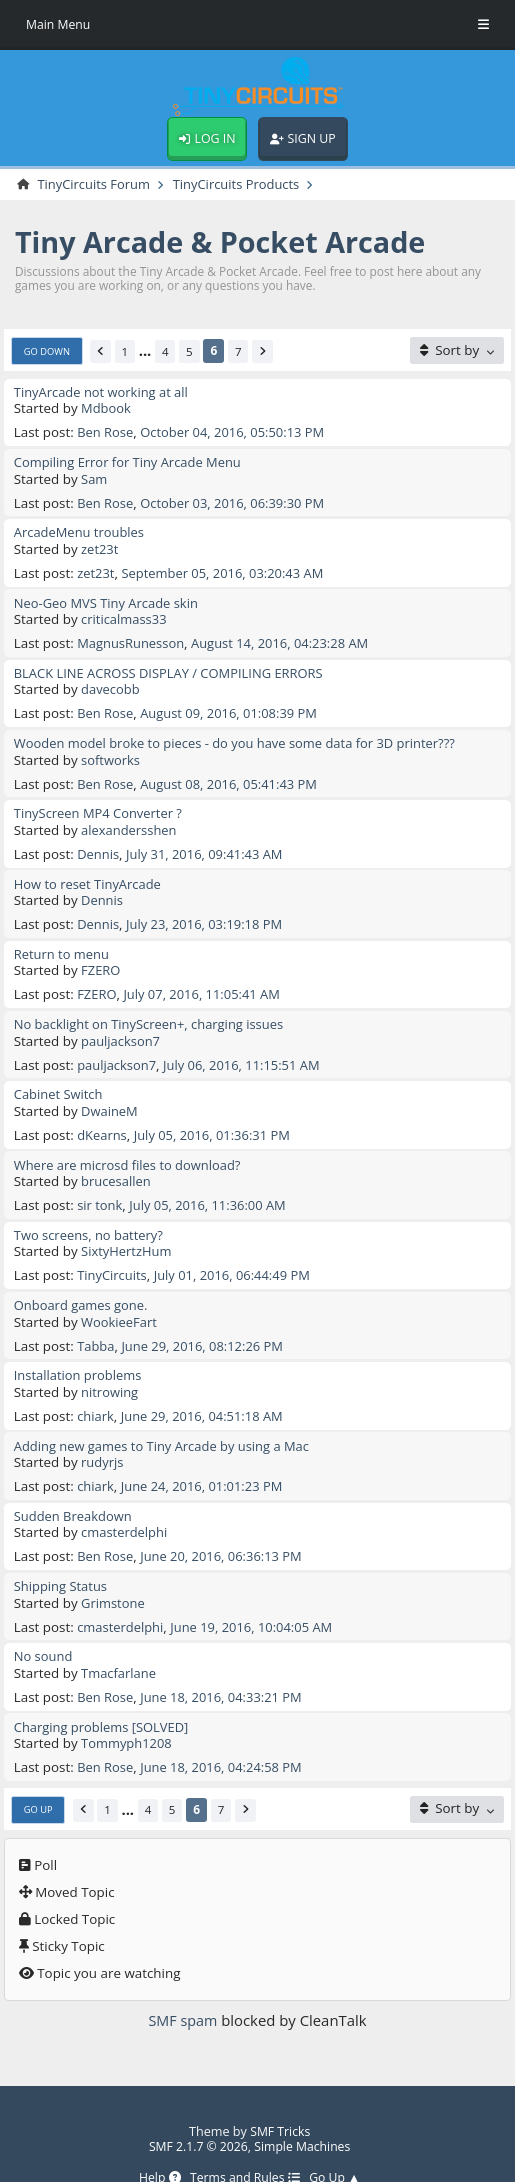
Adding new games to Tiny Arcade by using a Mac (167, 1427)
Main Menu (59, 24)
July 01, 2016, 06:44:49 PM (237, 1260)
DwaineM (110, 1099)
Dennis (98, 847)
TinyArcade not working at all (104, 394)
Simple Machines (303, 2121)
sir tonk (100, 1191)
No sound (44, 1634)
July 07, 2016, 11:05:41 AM (206, 985)
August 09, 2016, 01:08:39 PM (233, 709)
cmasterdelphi (125, 1512)
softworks (111, 755)
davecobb (111, 686)
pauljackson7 (122, 1030)
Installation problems (80, 1359)
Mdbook (107, 410)
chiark (96, 1398)
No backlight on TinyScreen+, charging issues (153, 1014)
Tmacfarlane (120, 1650)
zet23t (100, 548)
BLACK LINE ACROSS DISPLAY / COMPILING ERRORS (174, 670)
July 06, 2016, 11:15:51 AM (247, 1054)
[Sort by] (456, 352)
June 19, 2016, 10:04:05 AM (257, 1605)
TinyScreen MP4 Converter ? (101, 807)
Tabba (96, 1329)
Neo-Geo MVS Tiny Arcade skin (109, 601)
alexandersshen (130, 824)
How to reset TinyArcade (90, 876)
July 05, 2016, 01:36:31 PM (216, 1122)
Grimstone (114, 1581)
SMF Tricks (280, 2106)
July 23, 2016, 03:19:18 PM (208, 916)
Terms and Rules (245, 2152)
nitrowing (110, 1375)
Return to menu (63, 945)
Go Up (39, 1784)
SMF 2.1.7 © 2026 (196, 2121)
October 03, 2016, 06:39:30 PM (237, 502)
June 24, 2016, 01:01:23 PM (205, 1467)
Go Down (48, 353)
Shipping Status (62, 1565)
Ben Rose (106, 434)
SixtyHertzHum (128, 1237)
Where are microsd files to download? (131, 1152)
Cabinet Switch (60, 1083)
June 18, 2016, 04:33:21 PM (225, 1674)
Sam (94, 479)
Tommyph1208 (128, 1719)
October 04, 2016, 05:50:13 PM (237, 434)
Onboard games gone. (83, 1290)
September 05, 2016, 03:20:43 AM (227, 571)
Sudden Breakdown (75, 1496)
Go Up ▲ (338, 2152)
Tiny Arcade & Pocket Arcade (227, 243)
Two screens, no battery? (91, 1221)
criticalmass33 (125, 617)
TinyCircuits (113, 1260)
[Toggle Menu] (483, 25)
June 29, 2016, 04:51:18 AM (206, 1398)
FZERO (101, 961)
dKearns (102, 1122)
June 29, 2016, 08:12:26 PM (206, 1329)
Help (157, 2152)
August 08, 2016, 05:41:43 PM (233, 778)
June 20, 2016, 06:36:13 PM (225, 1536)
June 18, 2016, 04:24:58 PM (225, 1742)
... (148, 354)
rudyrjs (103, 1444)
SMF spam (182, 1995)
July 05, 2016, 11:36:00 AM (212, 1191)
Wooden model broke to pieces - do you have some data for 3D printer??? (242, 739)
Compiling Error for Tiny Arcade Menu (131, 463)
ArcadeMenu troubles (81, 532)
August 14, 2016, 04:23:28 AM (286, 640)
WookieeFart (120, 1306)
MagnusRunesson (132, 640)
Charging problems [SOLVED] (104, 1703)
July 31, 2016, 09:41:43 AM (208, 847)
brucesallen (117, 1168)
